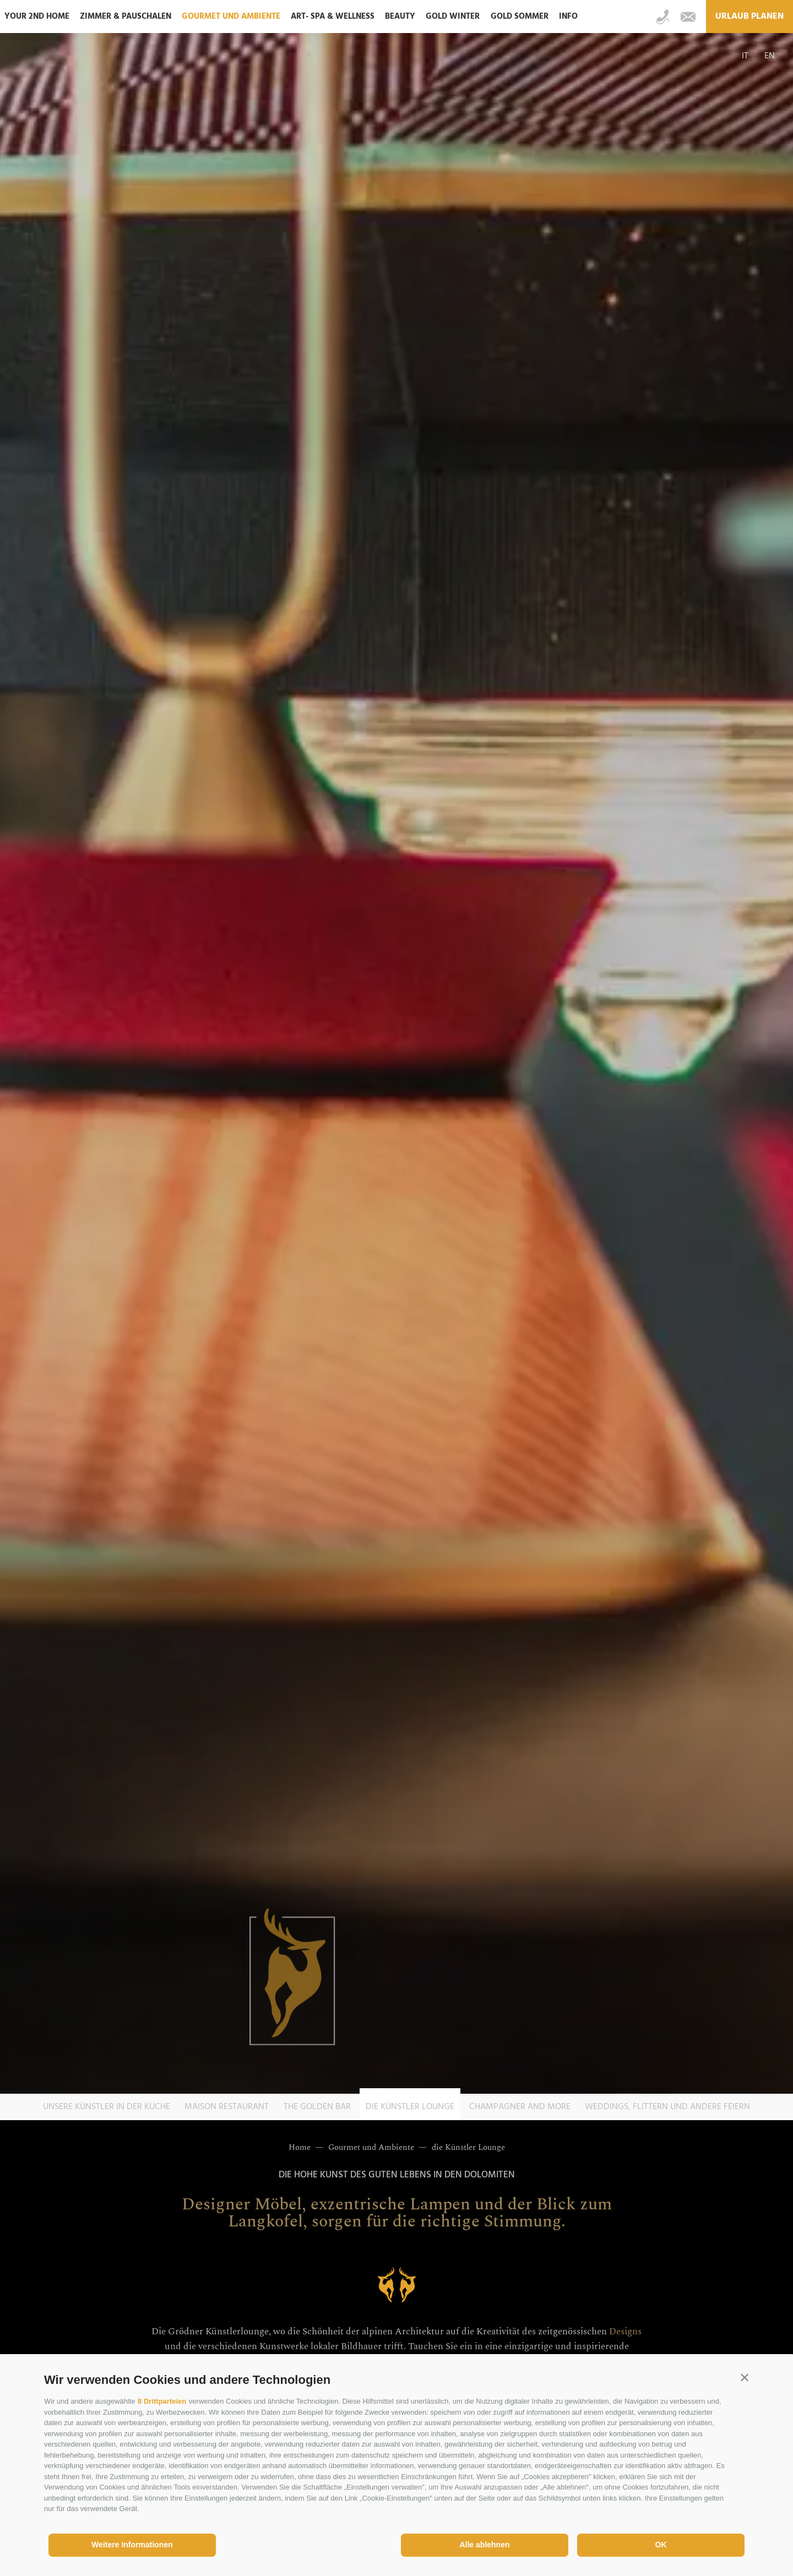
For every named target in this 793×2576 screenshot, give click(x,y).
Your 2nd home (36, 16)
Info (568, 16)
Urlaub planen (749, 16)
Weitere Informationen (132, 2544)
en (769, 56)
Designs (625, 2331)
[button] (744, 2377)
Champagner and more (520, 2107)
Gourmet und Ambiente (231, 16)
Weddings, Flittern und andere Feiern (667, 2107)
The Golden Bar (317, 2107)
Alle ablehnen (484, 2544)
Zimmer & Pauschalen (125, 16)
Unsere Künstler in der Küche (106, 2107)
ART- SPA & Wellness (332, 16)
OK (661, 2544)
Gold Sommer (519, 16)
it (745, 56)
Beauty (400, 16)
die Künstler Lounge (410, 2107)
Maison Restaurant (226, 2107)
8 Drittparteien (162, 2401)
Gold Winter (453, 16)
